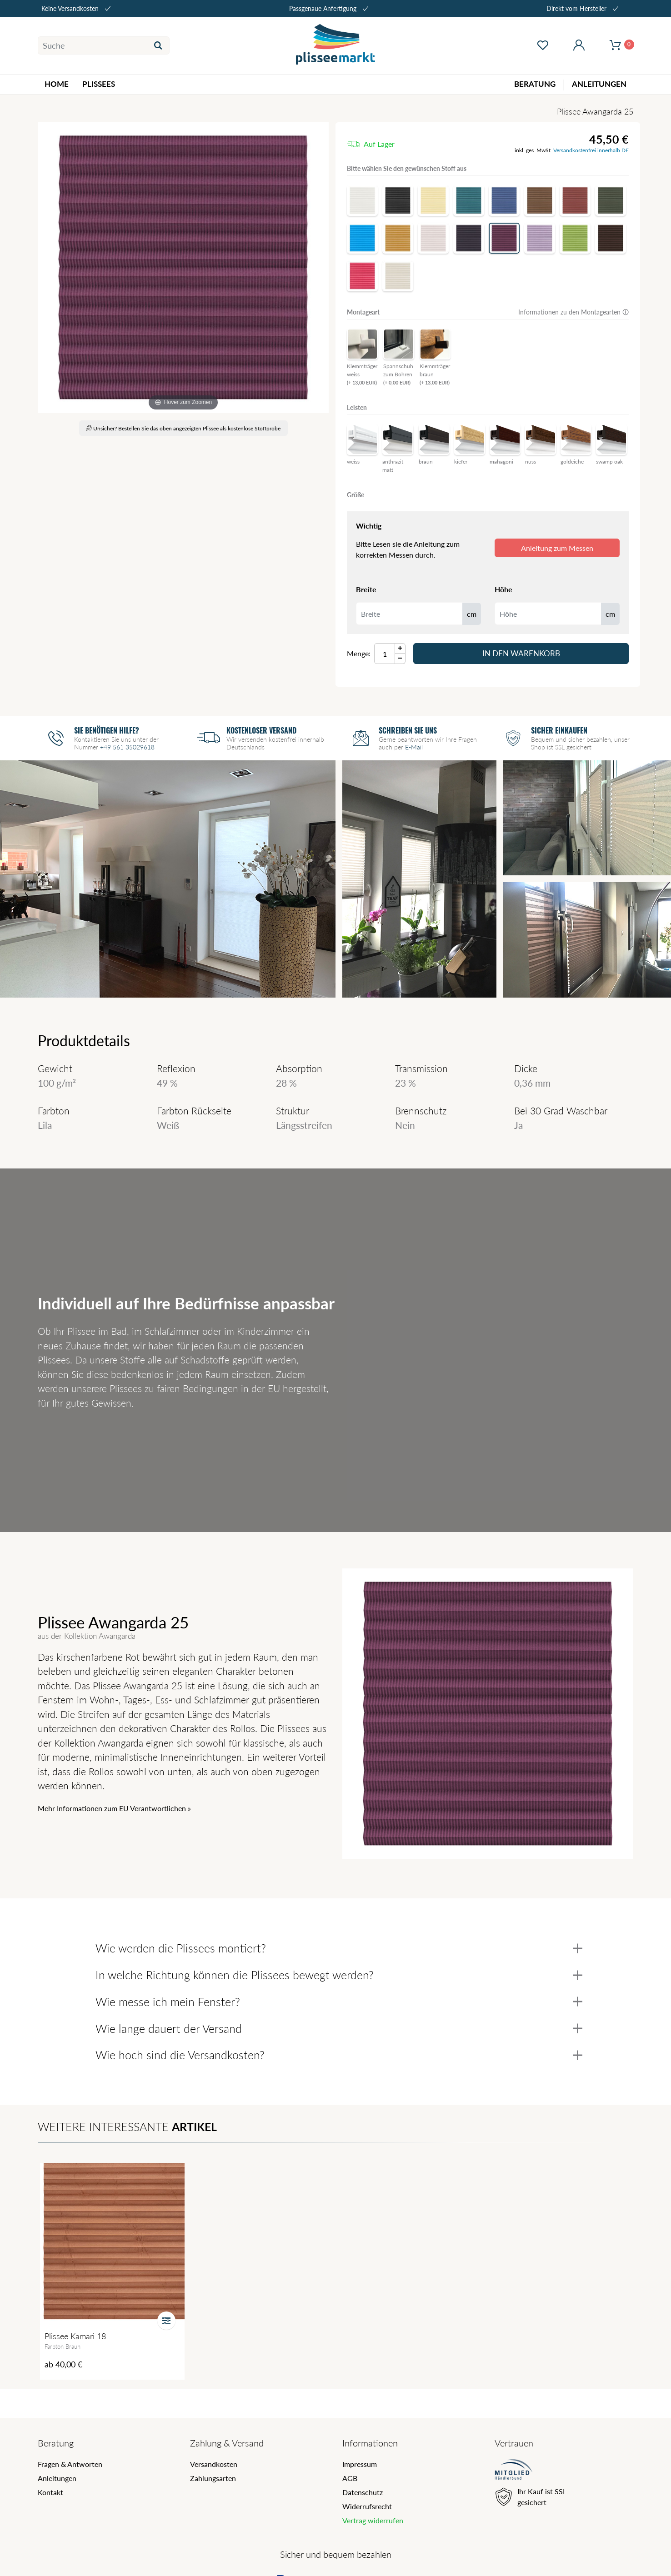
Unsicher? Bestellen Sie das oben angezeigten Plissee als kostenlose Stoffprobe (183, 428)
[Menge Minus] (400, 659)
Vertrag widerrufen (372, 2520)
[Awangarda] (183, 267)
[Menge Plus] (400, 648)
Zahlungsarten (213, 2478)
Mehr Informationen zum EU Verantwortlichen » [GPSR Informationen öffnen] (114, 1808)
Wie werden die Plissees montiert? (339, 1948)
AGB (349, 2478)
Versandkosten (213, 2464)
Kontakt (50, 2492)
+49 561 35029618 (127, 747)
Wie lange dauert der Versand (339, 2028)
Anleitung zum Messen (557, 548)
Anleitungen (57, 2478)
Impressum (359, 2464)
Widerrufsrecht (367, 2506)
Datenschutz (362, 2492)
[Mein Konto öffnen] (579, 45)
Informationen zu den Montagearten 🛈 (573, 312)
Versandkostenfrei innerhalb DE (591, 150)
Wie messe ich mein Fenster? (339, 2001)
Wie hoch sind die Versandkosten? (339, 2055)
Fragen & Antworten (70, 2464)
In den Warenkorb (521, 653)
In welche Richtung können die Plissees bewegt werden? (339, 1975)
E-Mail (414, 747)
